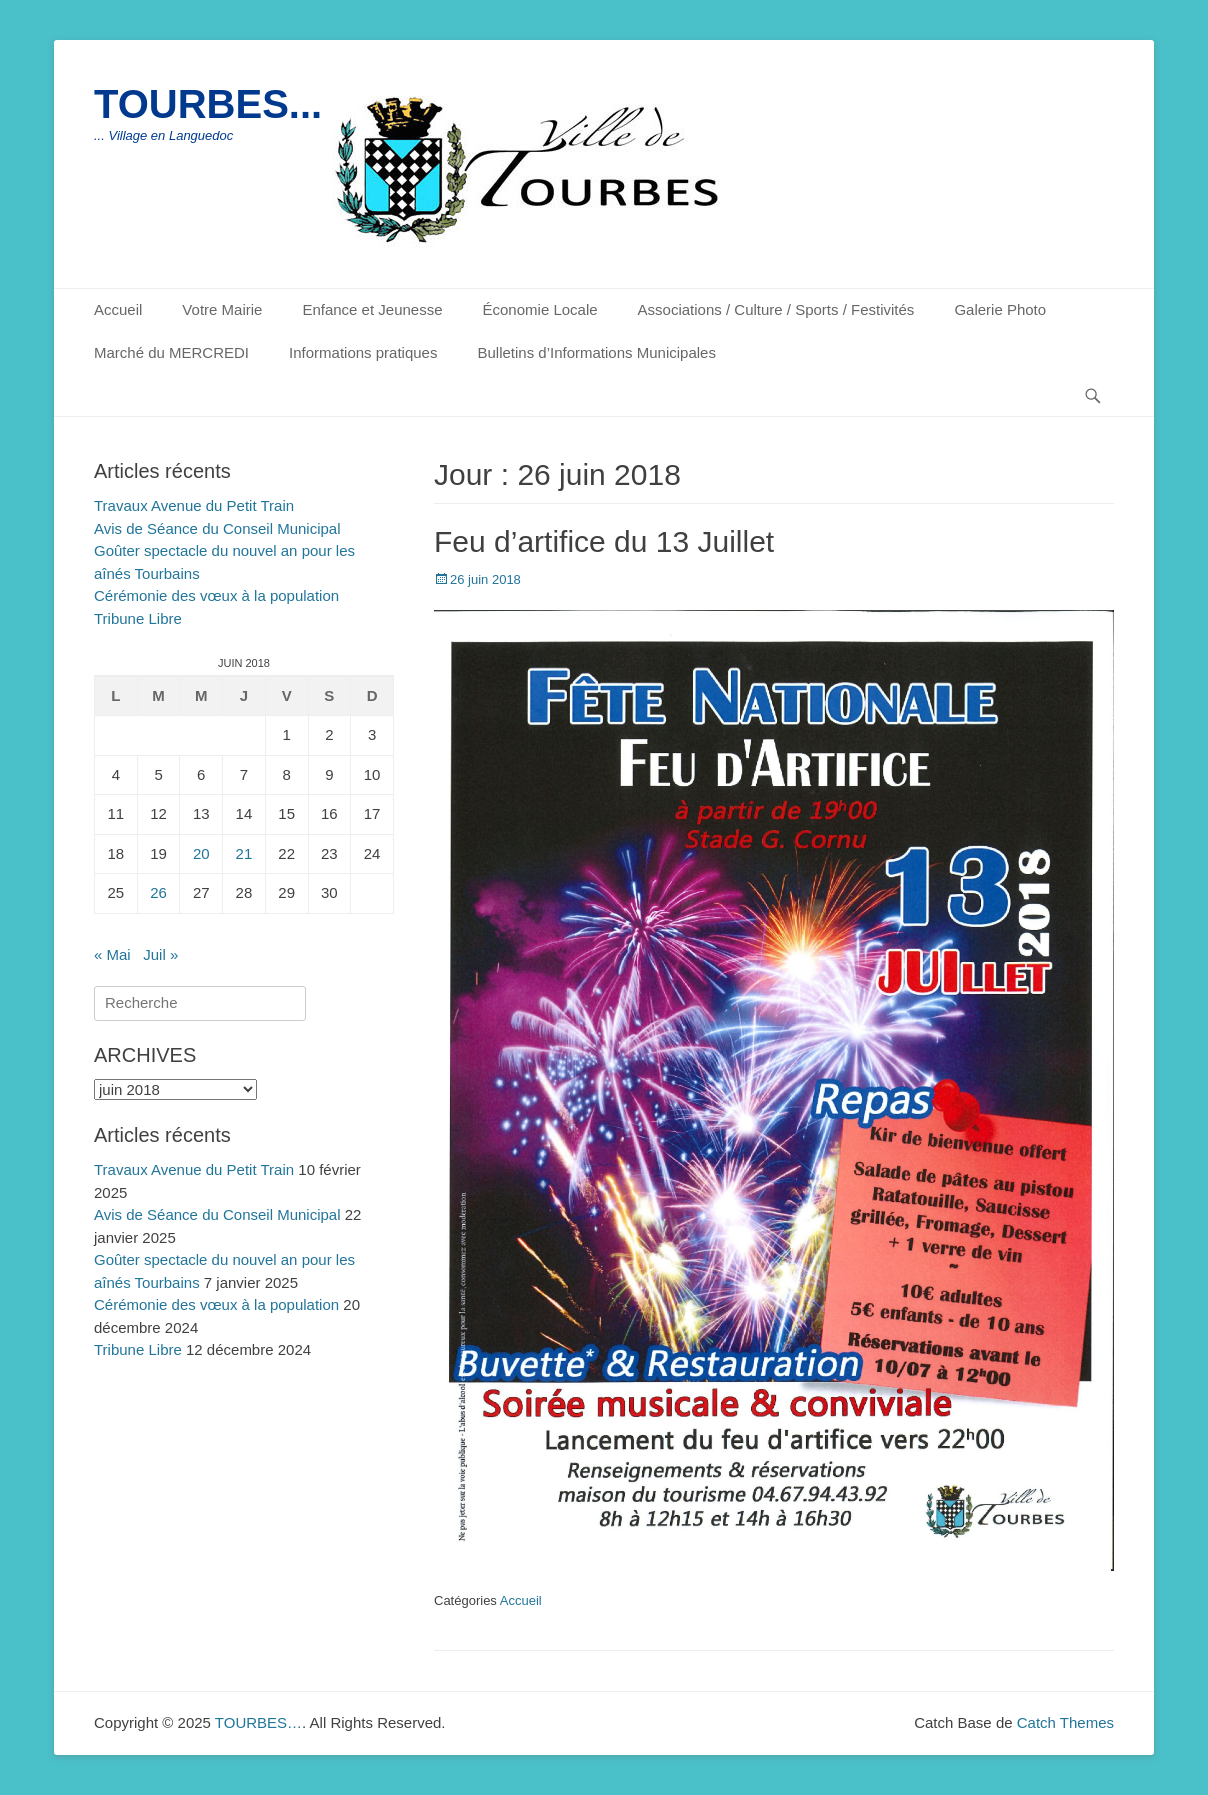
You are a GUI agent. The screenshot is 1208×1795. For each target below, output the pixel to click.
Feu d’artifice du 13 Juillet (604, 541)
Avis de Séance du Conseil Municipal (217, 528)
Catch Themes (1065, 1722)
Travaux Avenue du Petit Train (194, 505)
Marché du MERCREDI (171, 352)
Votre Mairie (222, 309)
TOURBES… (258, 1722)
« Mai (112, 954)
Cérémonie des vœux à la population (216, 595)
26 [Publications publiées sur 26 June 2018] (158, 892)
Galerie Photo (1000, 309)
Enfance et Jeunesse (372, 309)
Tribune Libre (138, 618)
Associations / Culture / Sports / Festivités (776, 309)
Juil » (160, 954)
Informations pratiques (363, 352)
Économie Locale (540, 309)
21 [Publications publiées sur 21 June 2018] (244, 853)
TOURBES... (208, 104)
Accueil (118, 309)
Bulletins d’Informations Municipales (596, 352)
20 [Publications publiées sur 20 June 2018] (201, 853)
